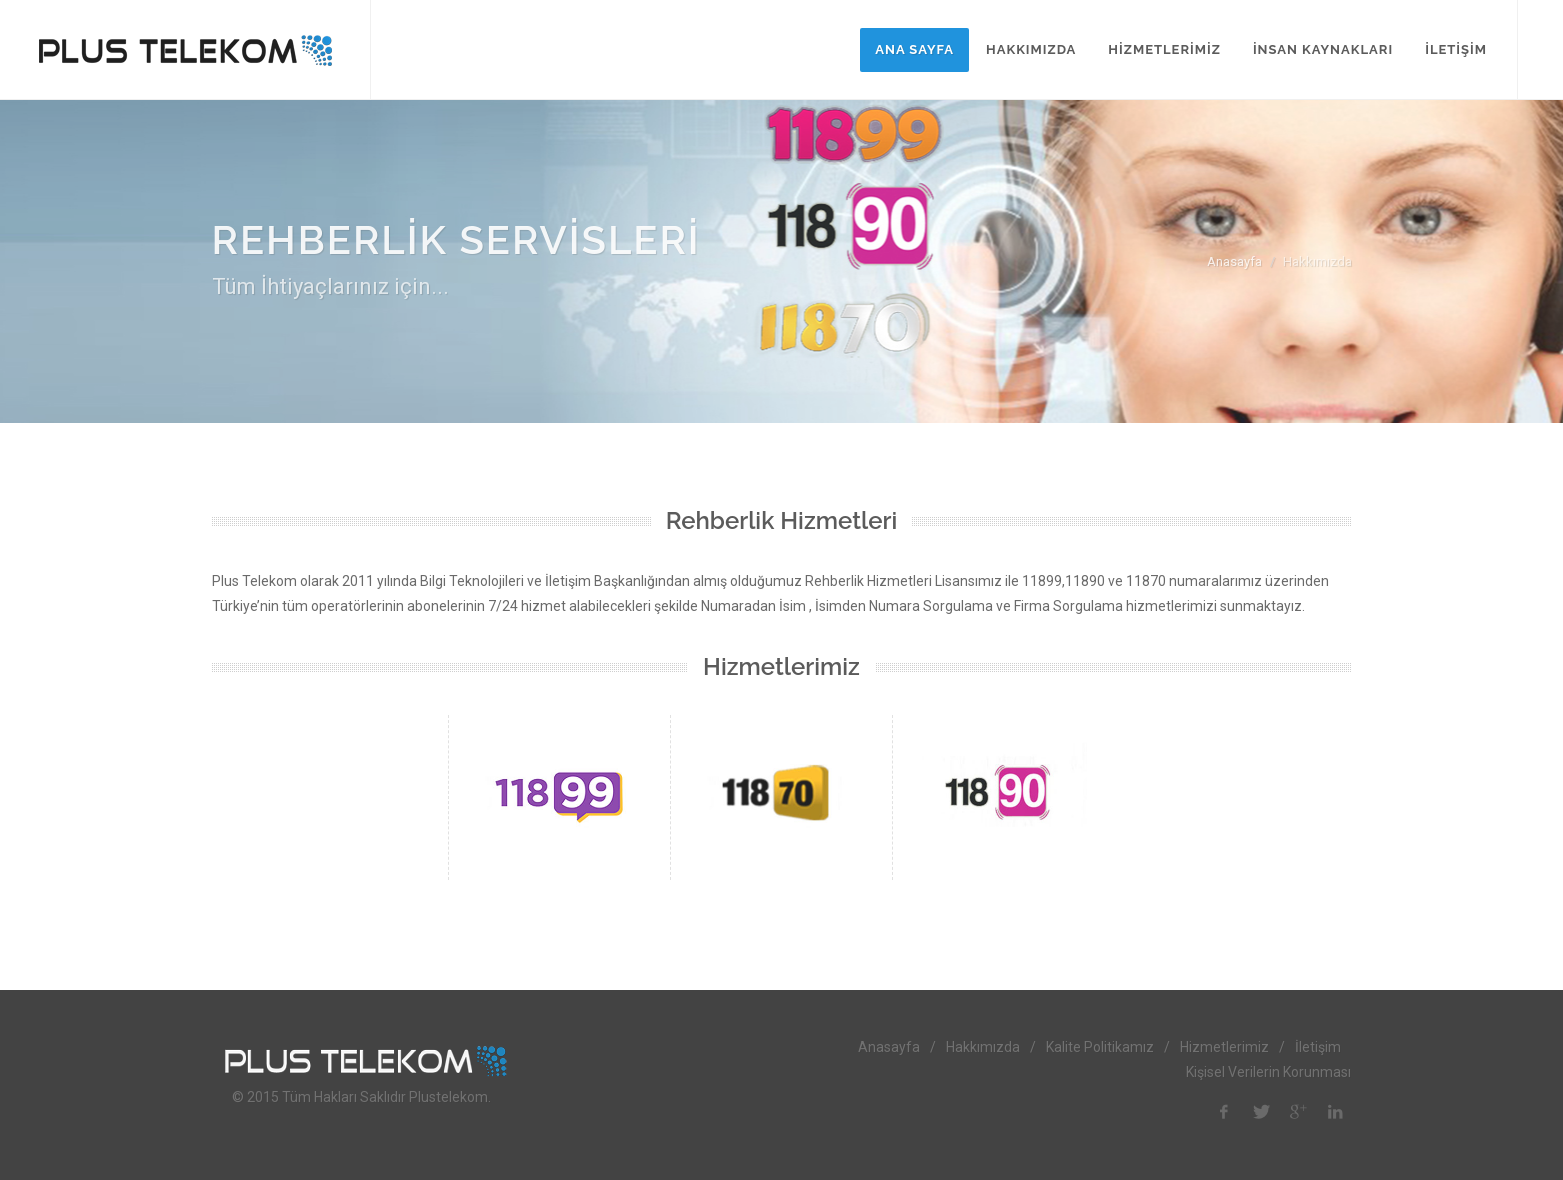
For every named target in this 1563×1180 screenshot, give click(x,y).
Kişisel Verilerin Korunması (1268, 1072)
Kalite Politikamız (1100, 1047)
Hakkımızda (983, 1047)
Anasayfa (1234, 261)
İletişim (1318, 1047)
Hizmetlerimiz (1224, 1047)
